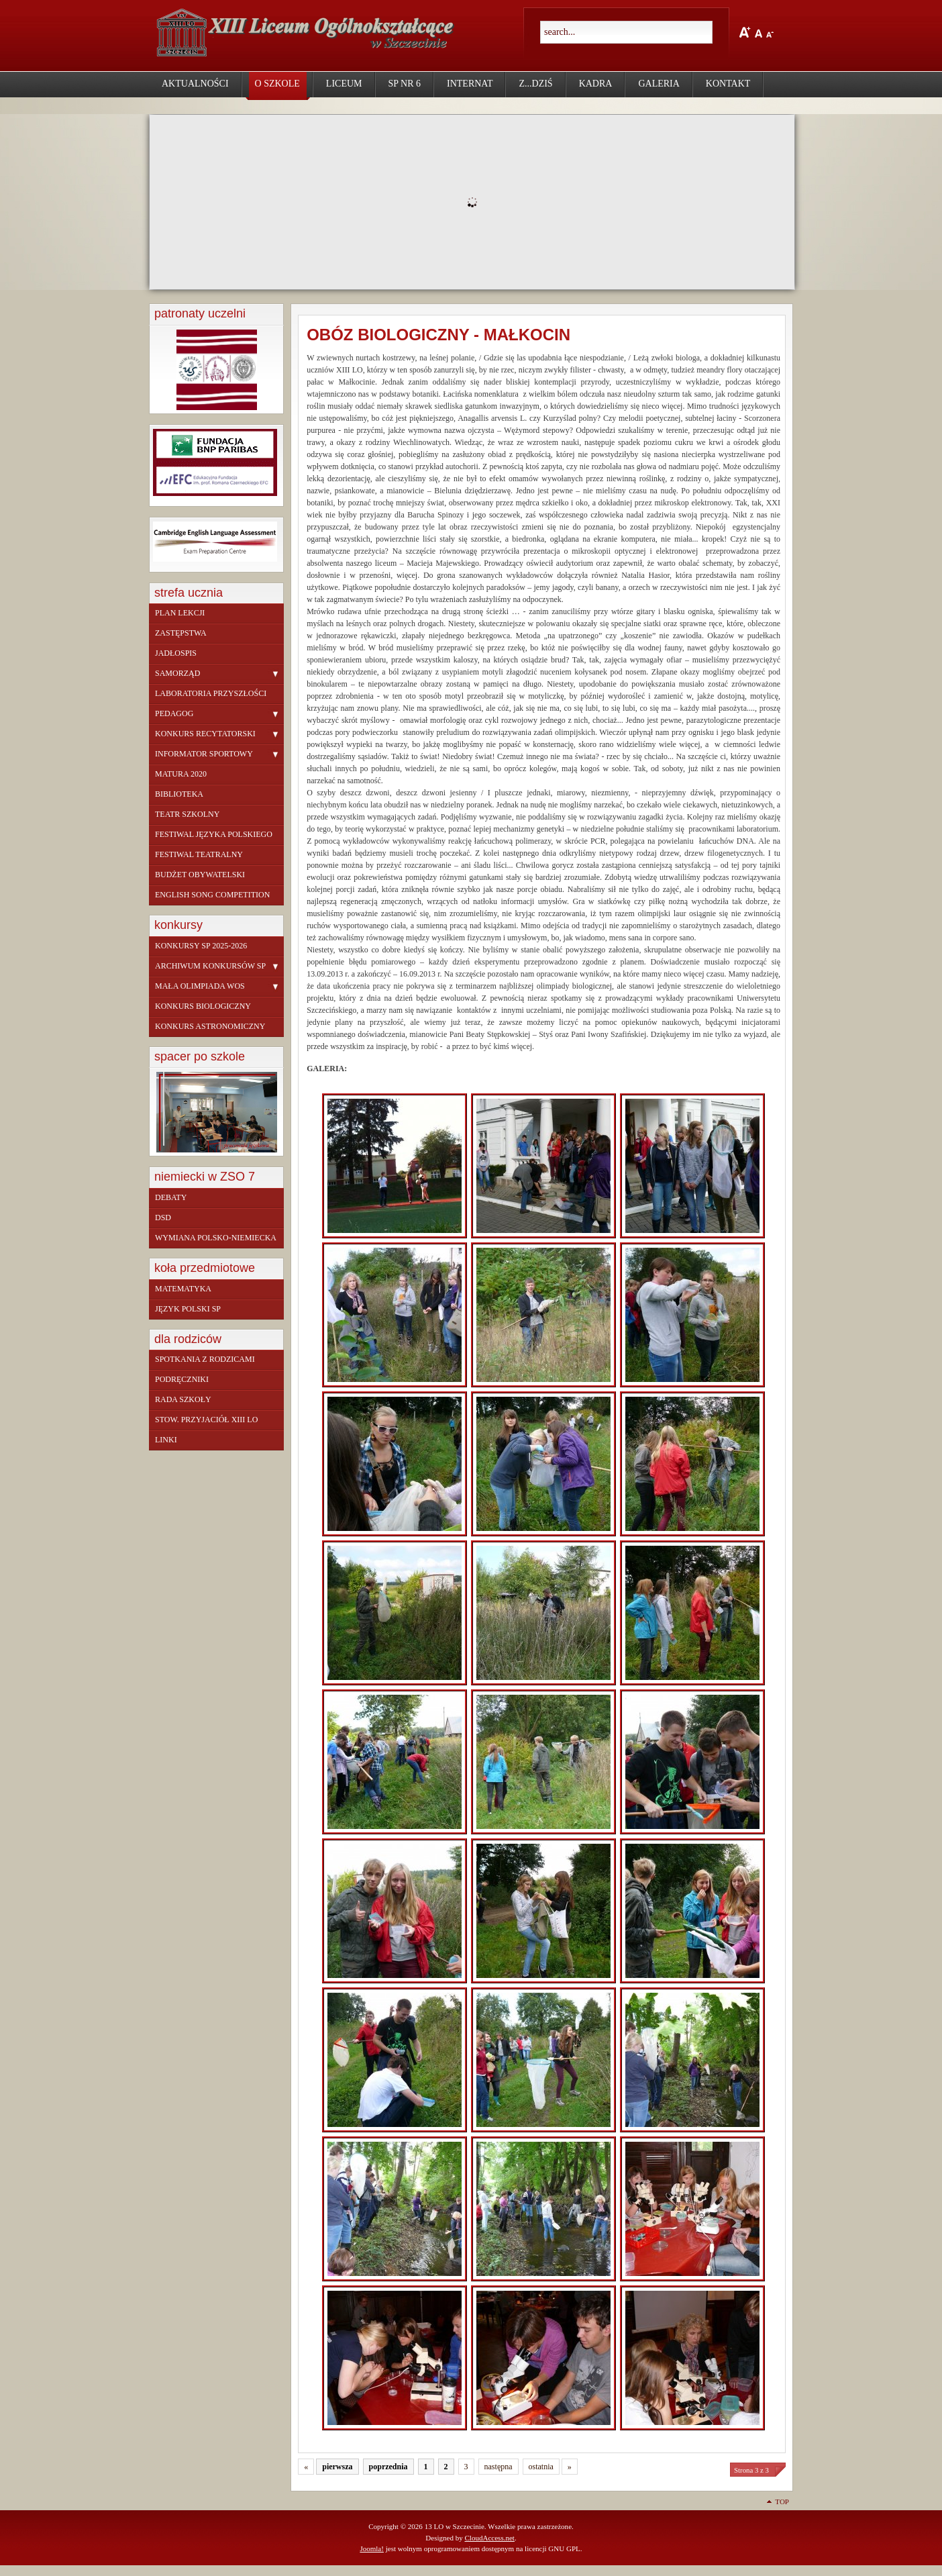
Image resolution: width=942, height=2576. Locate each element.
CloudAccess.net (489, 2538)
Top (782, 2501)
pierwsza (337, 2466)
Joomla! (372, 2548)
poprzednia (388, 2466)
